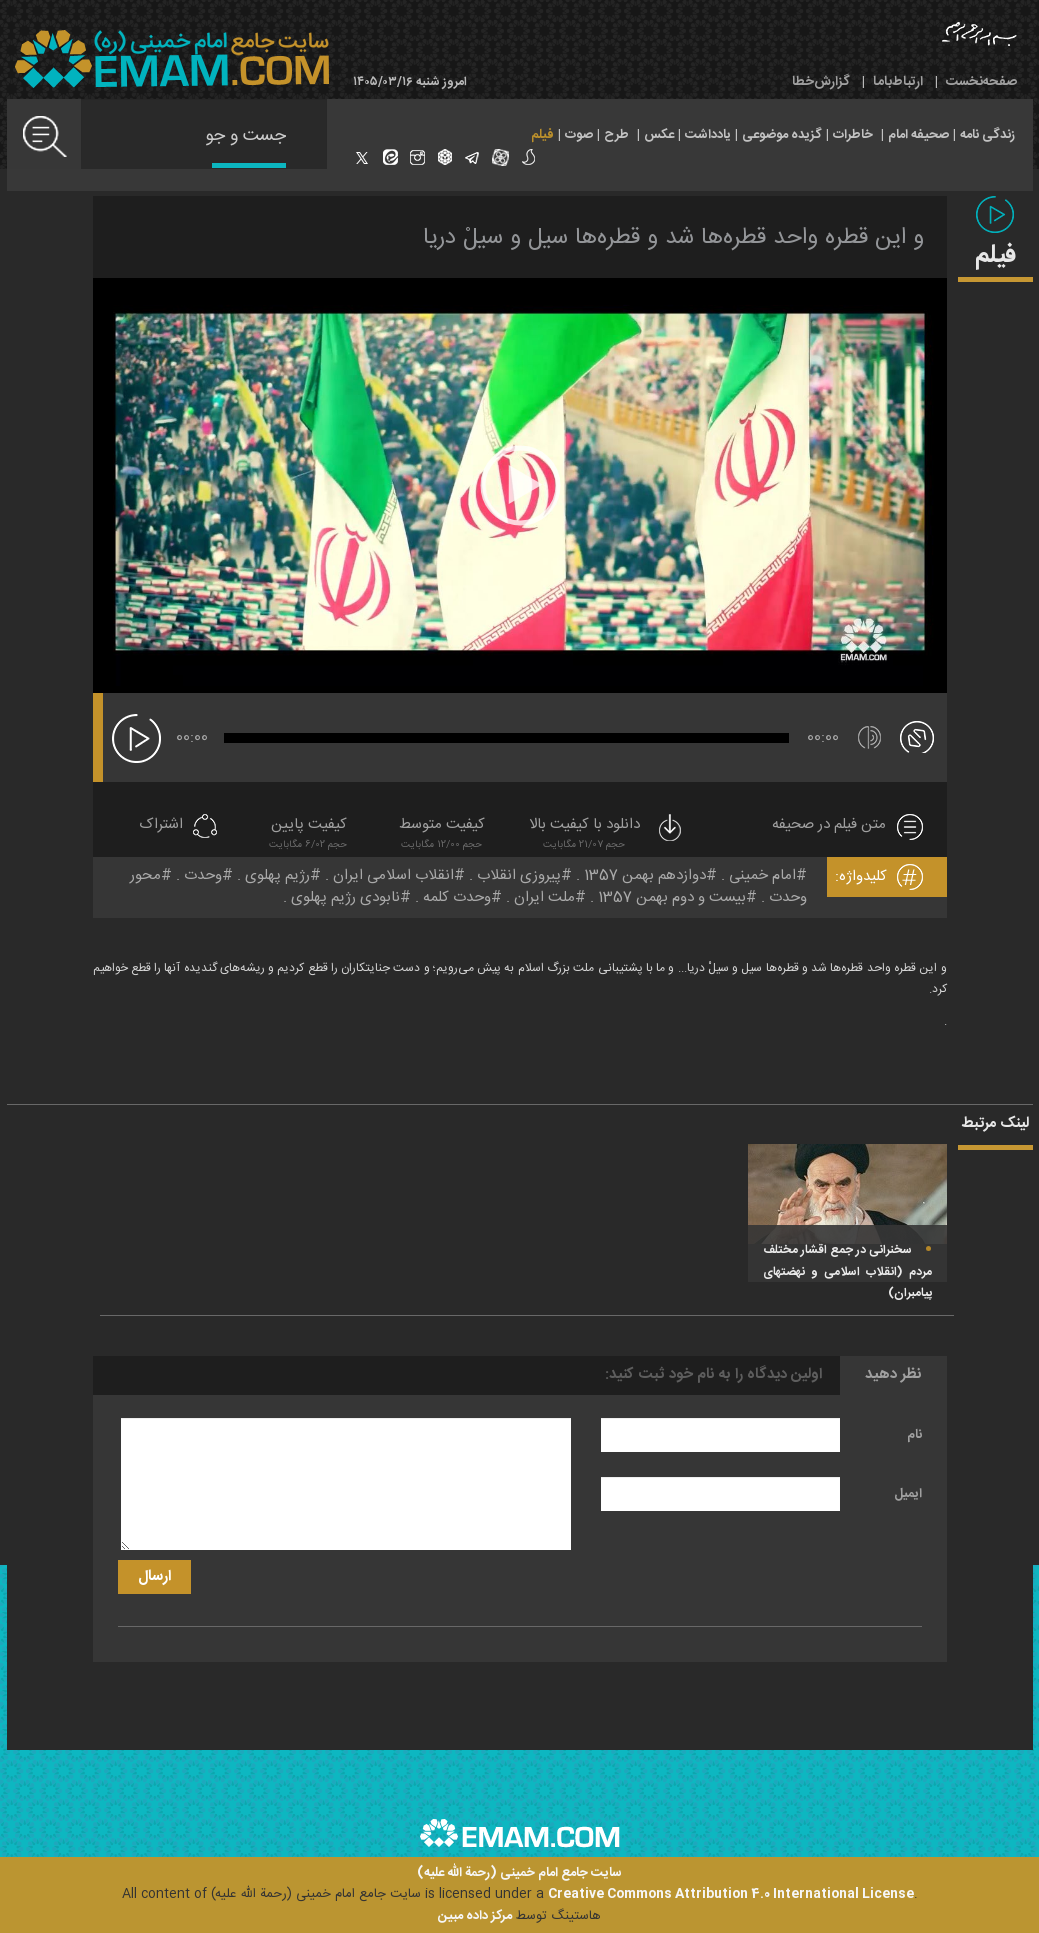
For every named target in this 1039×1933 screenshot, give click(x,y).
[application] (520, 485)
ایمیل (908, 1494)
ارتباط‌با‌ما (898, 82)
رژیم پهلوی (277, 875)
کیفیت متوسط (442, 835)
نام (914, 1435)
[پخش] (136, 738)
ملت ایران (544, 897)
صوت (579, 135)
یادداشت (708, 135)
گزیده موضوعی (782, 135)
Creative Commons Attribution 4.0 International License (731, 1894)
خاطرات (853, 135)
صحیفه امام (918, 135)
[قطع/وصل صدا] (869, 737)
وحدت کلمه (457, 897)
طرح (616, 135)
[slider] (506, 738)
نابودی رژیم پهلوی (345, 897)
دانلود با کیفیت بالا (607, 835)
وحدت (203, 875)
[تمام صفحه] (917, 736)
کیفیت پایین (308, 835)
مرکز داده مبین (475, 1916)
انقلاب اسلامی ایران (393, 875)
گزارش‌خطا (821, 82)
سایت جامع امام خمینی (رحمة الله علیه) (519, 1873)
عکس (659, 135)
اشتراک (161, 825)
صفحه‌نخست (981, 82)
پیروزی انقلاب (519, 875)
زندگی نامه (987, 135)
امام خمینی (762, 875)
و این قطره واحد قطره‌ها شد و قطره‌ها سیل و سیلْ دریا (673, 238)
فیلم (542, 135)
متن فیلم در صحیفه (829, 825)
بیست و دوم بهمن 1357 (672, 897)
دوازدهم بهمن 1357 (645, 875)
